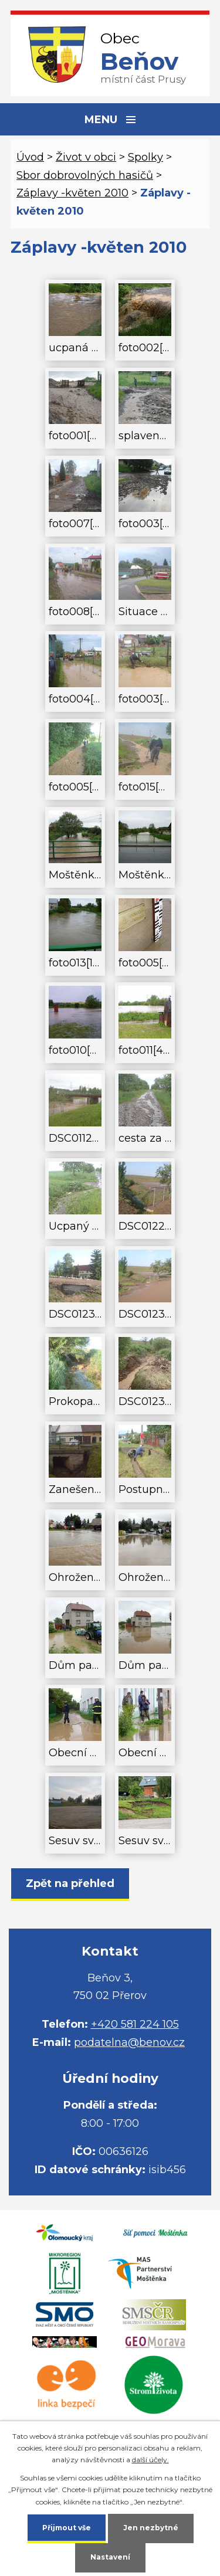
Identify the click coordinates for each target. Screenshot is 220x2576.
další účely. (150, 2459)
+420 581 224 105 (135, 2024)
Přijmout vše (66, 2527)
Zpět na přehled (70, 1883)
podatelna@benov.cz (129, 2042)
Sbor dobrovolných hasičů (84, 175)
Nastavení (110, 2557)
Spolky (145, 157)
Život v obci (86, 157)
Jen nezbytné (150, 2527)
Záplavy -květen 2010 (72, 192)
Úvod (30, 157)
